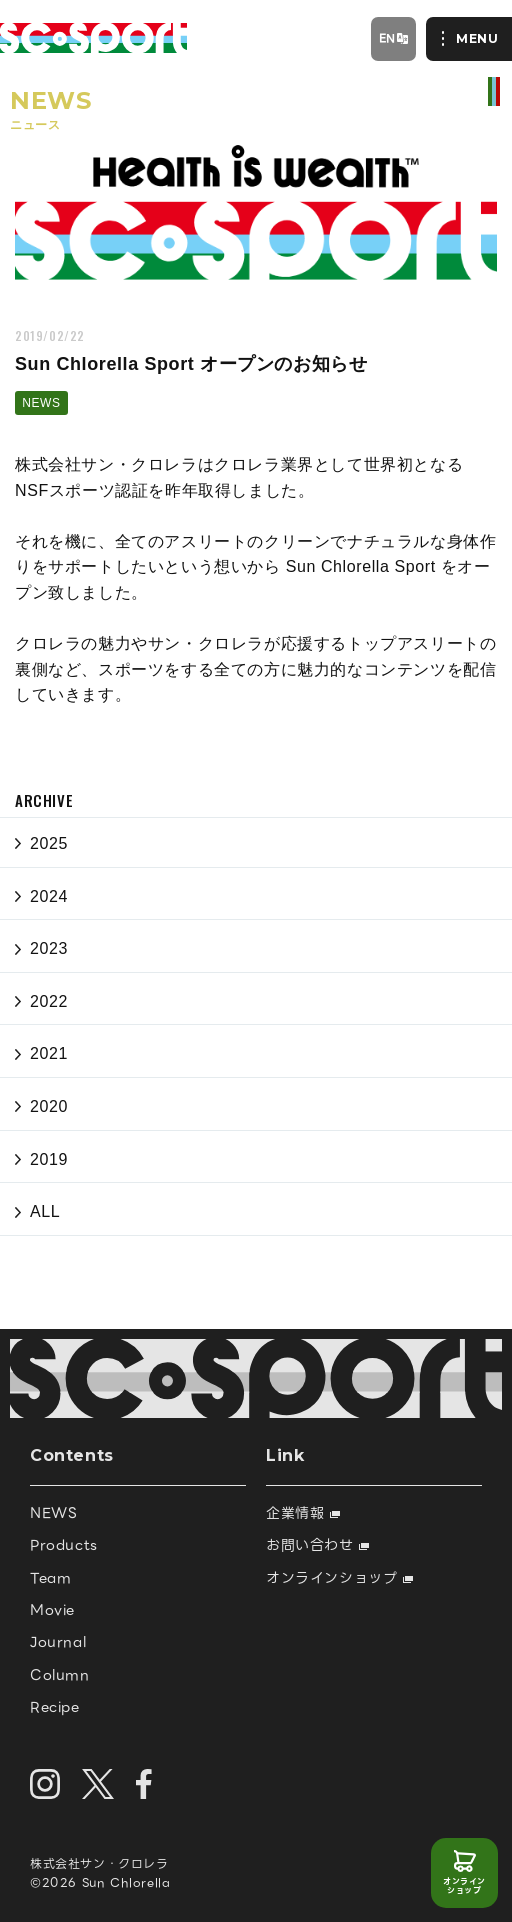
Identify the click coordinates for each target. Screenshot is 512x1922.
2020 (49, 1106)
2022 (49, 1001)
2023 (49, 948)
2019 (49, 1159)
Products (64, 1545)
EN (387, 38)
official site (494, 91)
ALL (45, 1211)
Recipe (55, 1707)
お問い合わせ (317, 1545)
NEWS (41, 403)
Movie (52, 1610)
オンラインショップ (464, 1886)
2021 (49, 1053)
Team (50, 1578)
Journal (58, 1642)
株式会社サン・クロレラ (99, 1863)
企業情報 (303, 1513)
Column (60, 1675)
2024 (49, 896)
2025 (49, 843)
